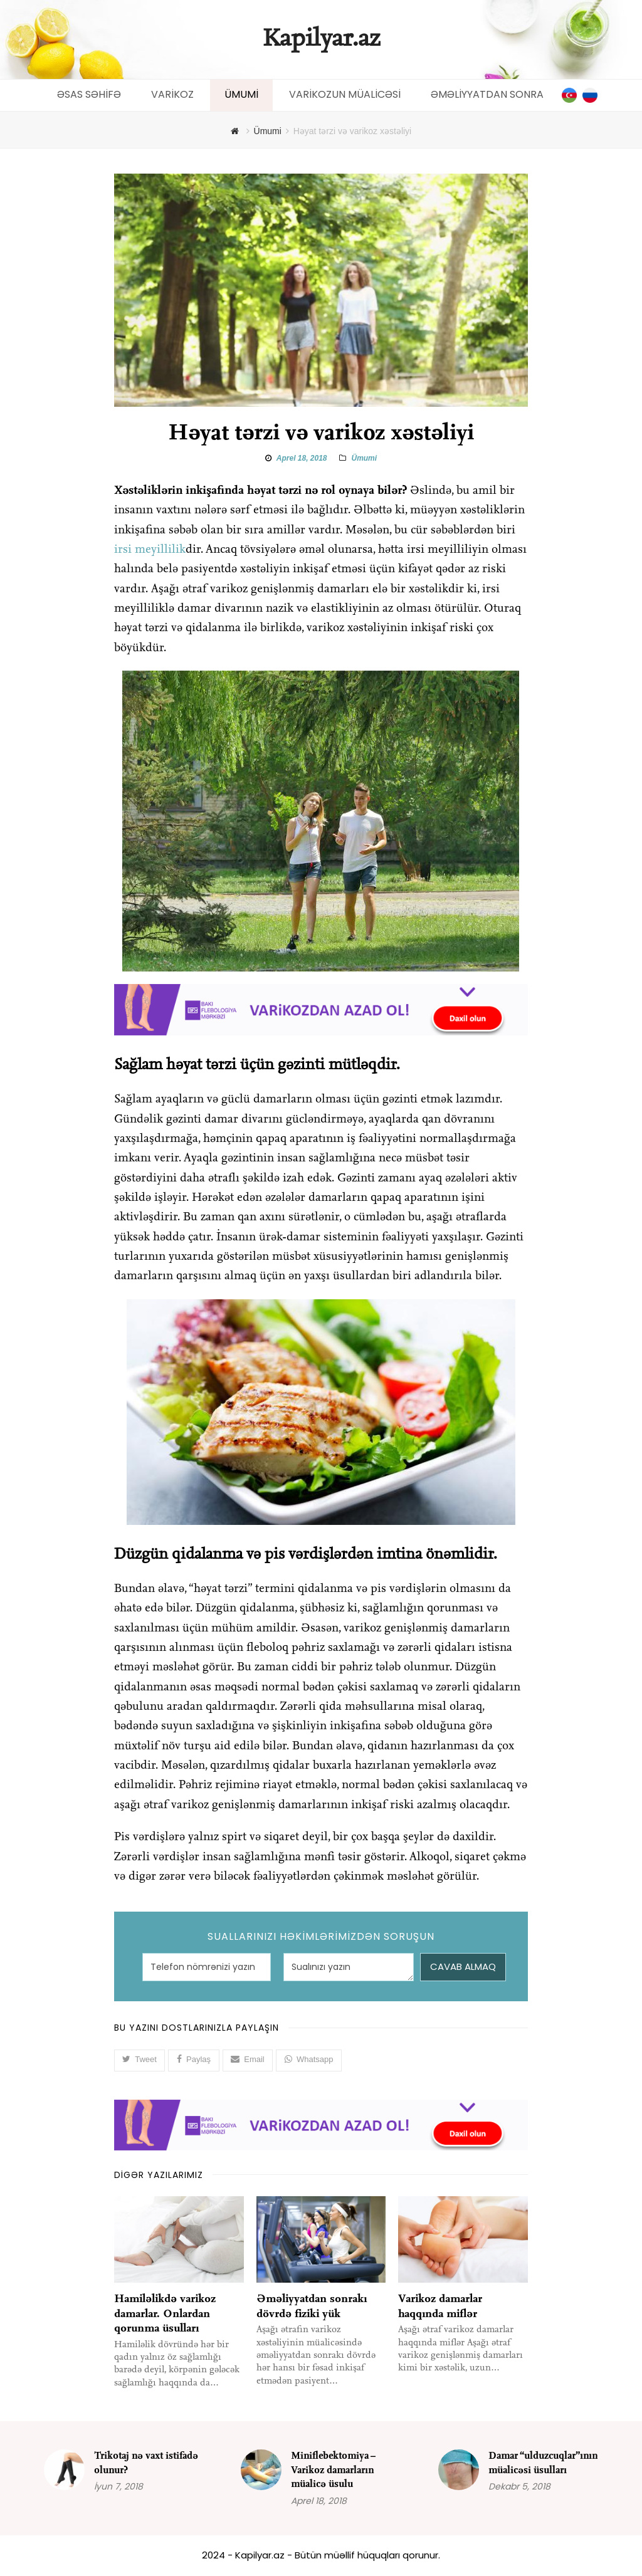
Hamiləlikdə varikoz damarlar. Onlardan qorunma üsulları (165, 2313)
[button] (140, 2060)
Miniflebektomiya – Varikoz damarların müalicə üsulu (333, 2470)
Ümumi (364, 458)
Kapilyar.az (321, 39)
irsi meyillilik (150, 550)
